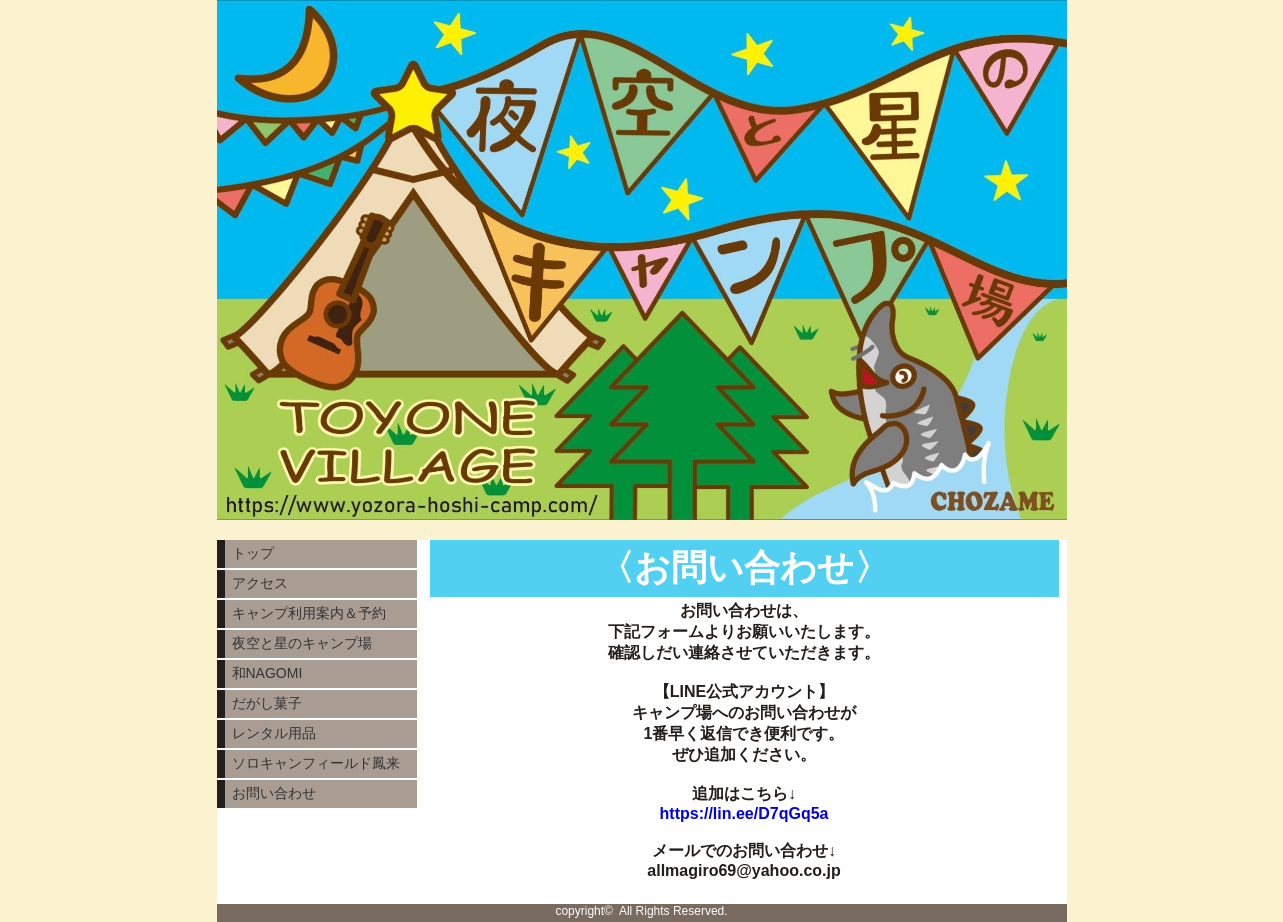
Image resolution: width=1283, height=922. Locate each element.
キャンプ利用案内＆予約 (309, 613)
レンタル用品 (274, 733)
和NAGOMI (267, 673)
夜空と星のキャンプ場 (302, 643)
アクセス (260, 583)
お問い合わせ (274, 793)
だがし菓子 (267, 703)
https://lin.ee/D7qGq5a (744, 813)
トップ (253, 553)
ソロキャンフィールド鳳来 (316, 763)
